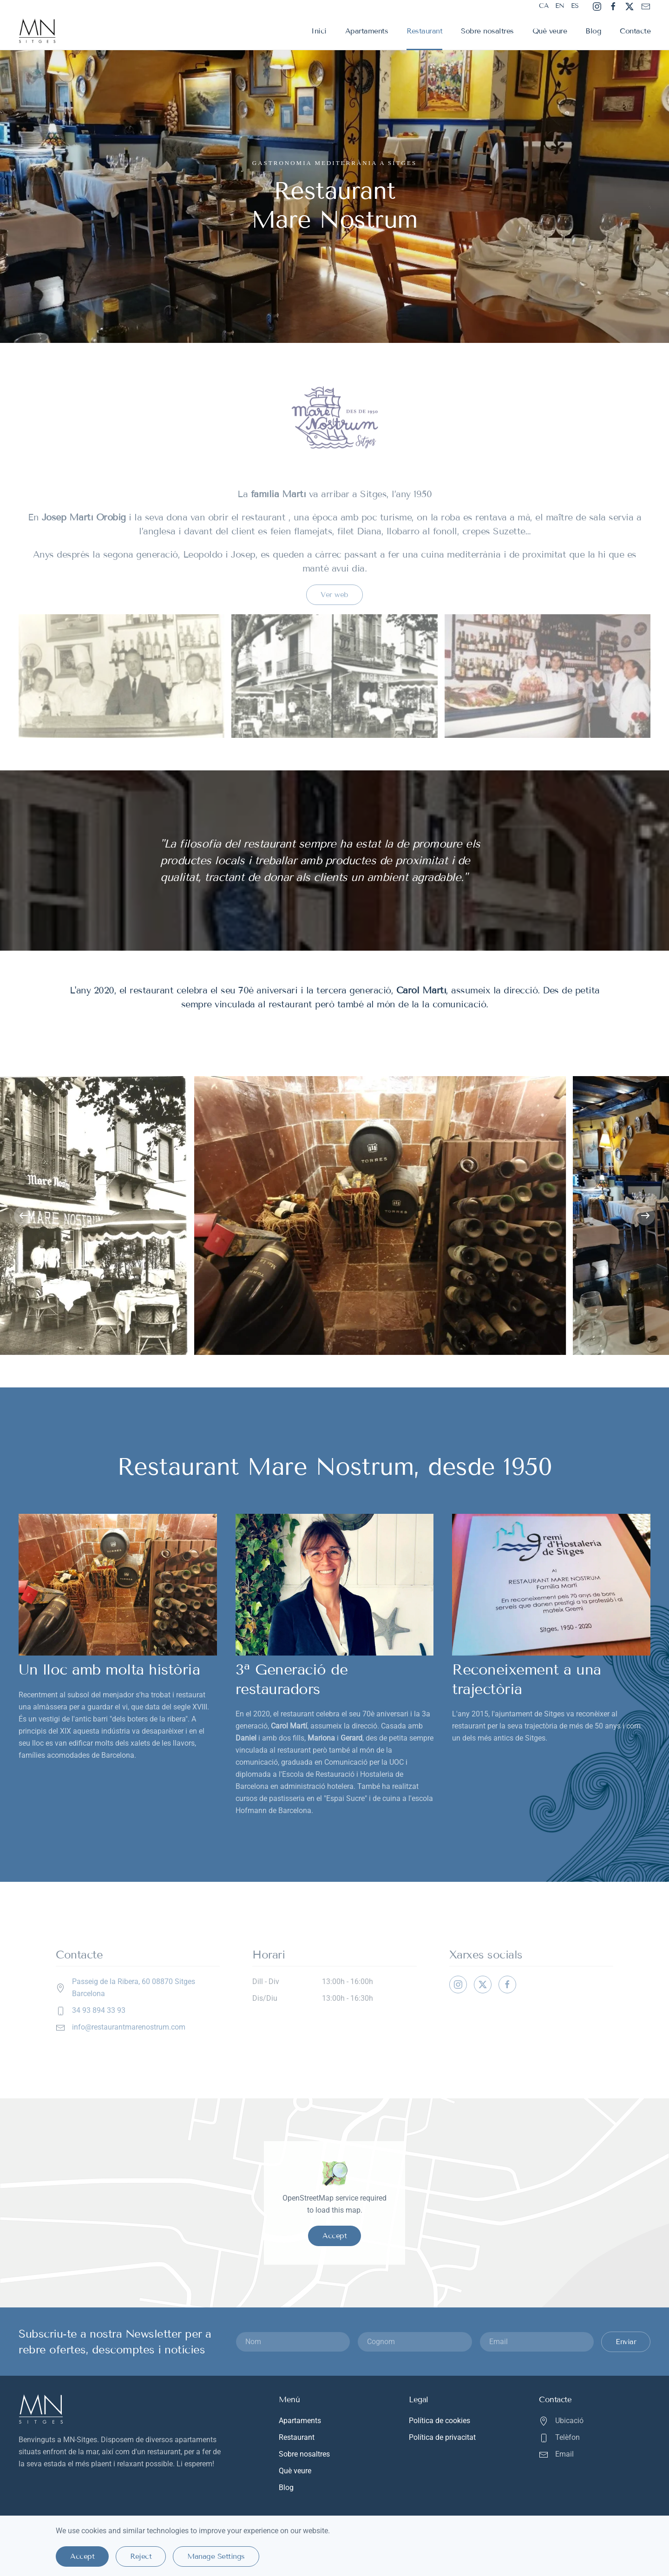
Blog (593, 30)
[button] (23, 1215)
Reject (140, 2556)
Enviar (626, 2341)
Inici (319, 30)
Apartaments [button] (366, 30)
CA (543, 6)
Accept (334, 2235)
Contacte (635, 30)
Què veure (549, 30)
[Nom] (293, 2342)
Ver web (334, 594)
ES (574, 6)
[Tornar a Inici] (38, 31)
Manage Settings (216, 2556)
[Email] (536, 2342)
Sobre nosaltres (487, 30)
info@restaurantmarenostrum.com (128, 2027)
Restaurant (424, 30)
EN (559, 6)
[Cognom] (414, 2342)
